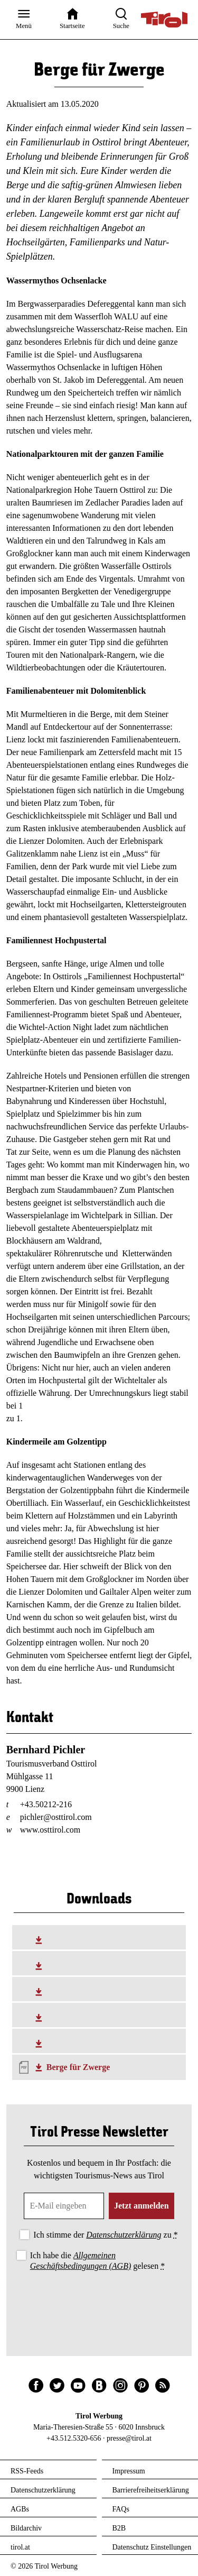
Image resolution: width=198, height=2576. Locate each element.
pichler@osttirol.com (56, 1817)
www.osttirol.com (50, 1829)
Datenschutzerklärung (123, 2234)
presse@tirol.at (129, 2438)
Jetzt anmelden (141, 2205)
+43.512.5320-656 (73, 2438)
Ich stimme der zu (105, 2234)
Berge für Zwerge (78, 2067)
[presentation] (99, 2302)
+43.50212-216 (46, 1804)
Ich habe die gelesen (97, 2260)
